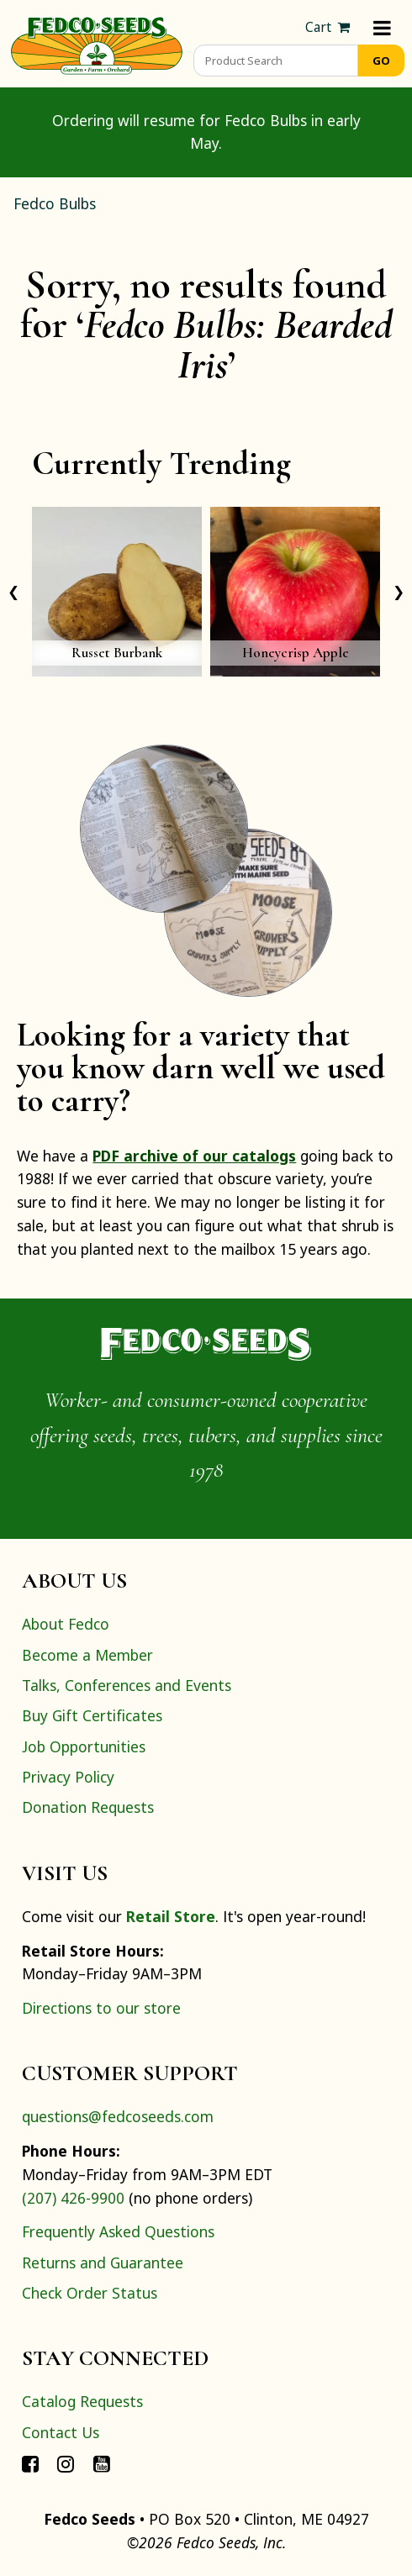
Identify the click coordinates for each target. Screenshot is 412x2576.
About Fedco (65, 1624)
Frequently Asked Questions (118, 2231)
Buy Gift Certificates (92, 1715)
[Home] (96, 43)
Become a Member (87, 1655)
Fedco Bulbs (54, 203)
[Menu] (382, 27)
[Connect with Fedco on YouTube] (101, 2462)
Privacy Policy (68, 1777)
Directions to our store (101, 2008)
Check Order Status (89, 2293)
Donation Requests (88, 1807)
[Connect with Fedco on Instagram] (65, 2462)
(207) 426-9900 (73, 2198)
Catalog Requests (82, 2401)
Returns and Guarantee (102, 2262)
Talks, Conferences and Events (126, 1685)
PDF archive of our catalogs (194, 1156)
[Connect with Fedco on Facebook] (30, 2462)
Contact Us (60, 2432)
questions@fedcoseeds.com (118, 2116)
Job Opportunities (83, 1746)
